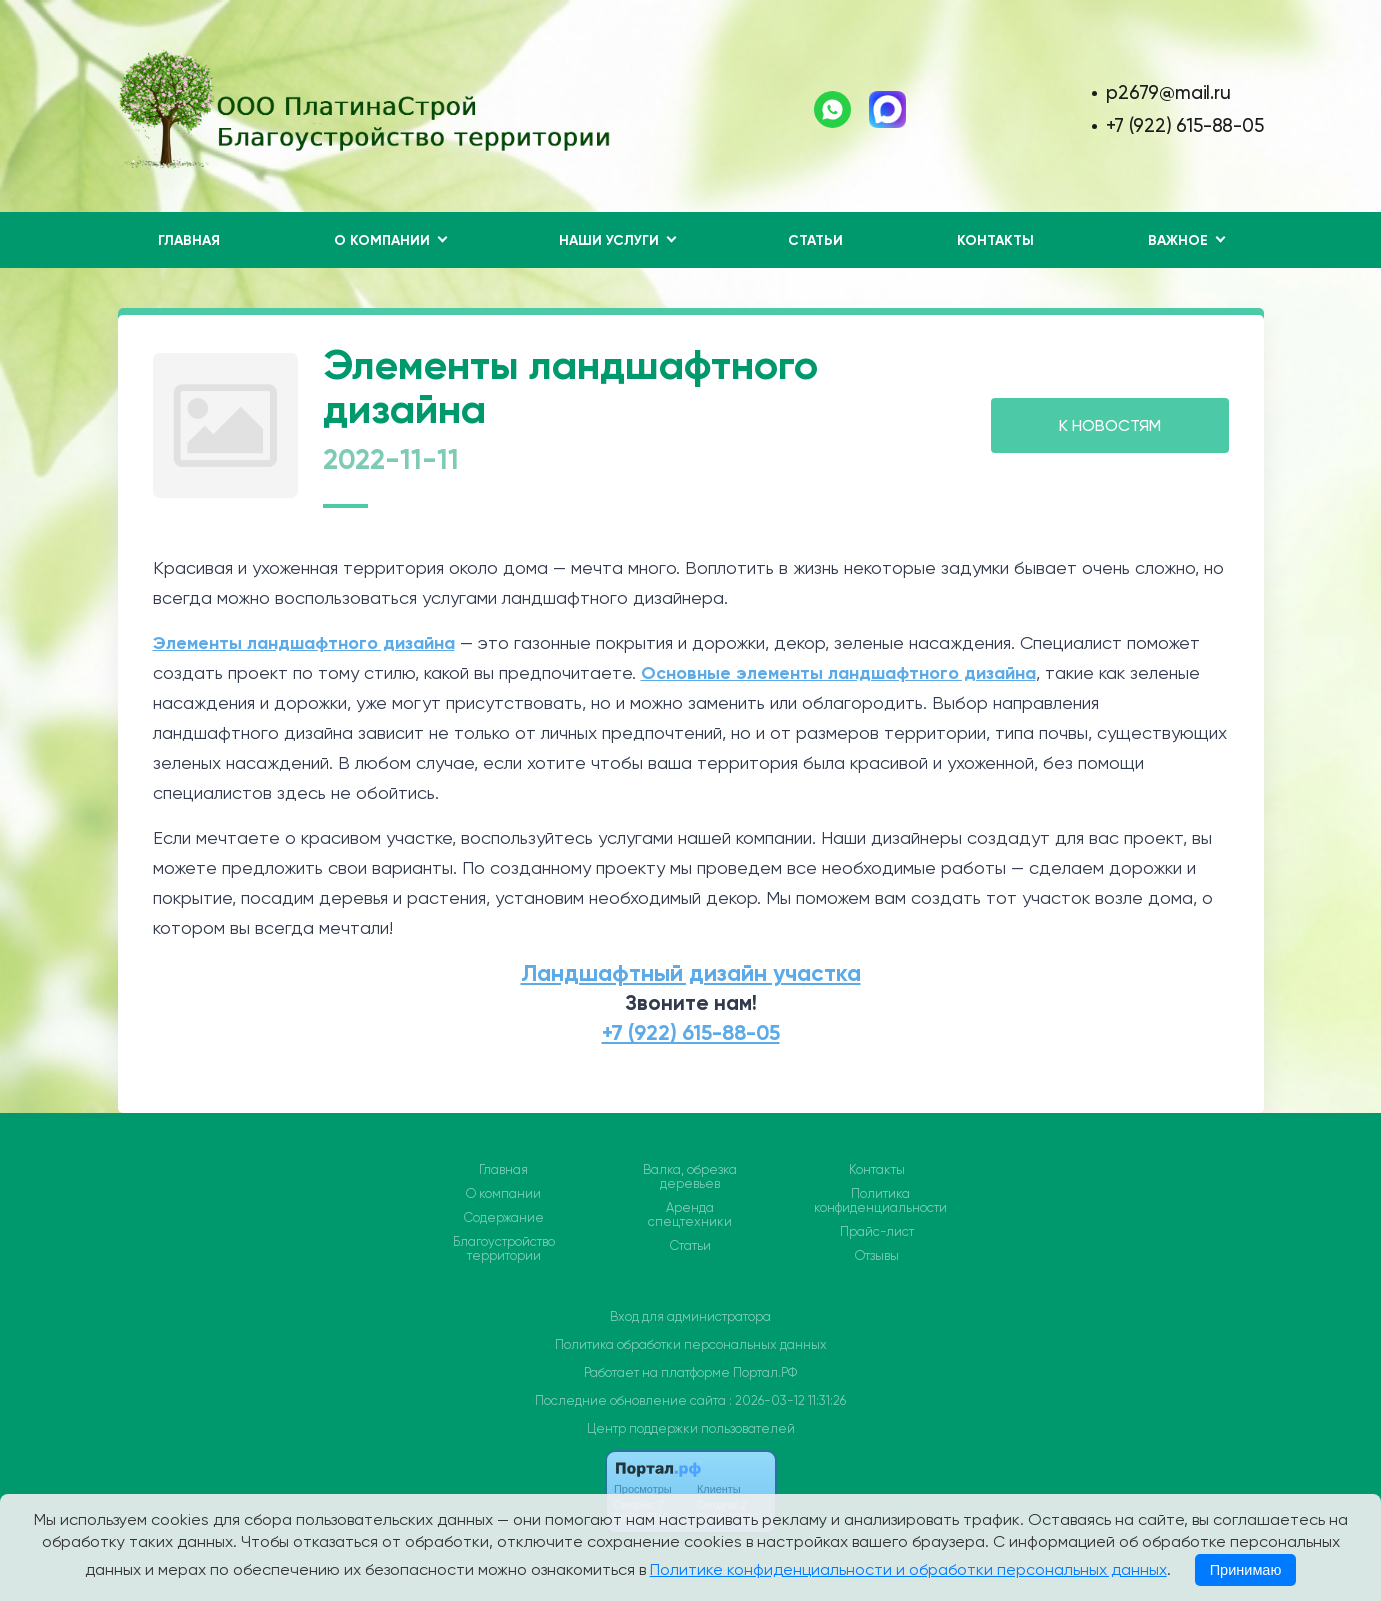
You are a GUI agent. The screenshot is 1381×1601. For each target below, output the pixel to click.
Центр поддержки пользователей (691, 1428)
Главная (189, 240)
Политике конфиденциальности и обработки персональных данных (908, 1569)
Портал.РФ (765, 1372)
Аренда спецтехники (690, 1215)
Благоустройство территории (504, 1249)
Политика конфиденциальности (880, 1201)
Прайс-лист (877, 1232)
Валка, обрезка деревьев (690, 1177)
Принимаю (1246, 1570)
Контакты (995, 240)
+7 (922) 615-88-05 (1184, 125)
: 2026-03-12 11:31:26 (787, 1400)
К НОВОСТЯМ (1110, 425)
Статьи (815, 240)
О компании (503, 1194)
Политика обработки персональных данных (691, 1344)
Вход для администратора (690, 1316)
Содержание (504, 1218)
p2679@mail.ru (1168, 92)
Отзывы (877, 1256)
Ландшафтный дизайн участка (691, 973)
